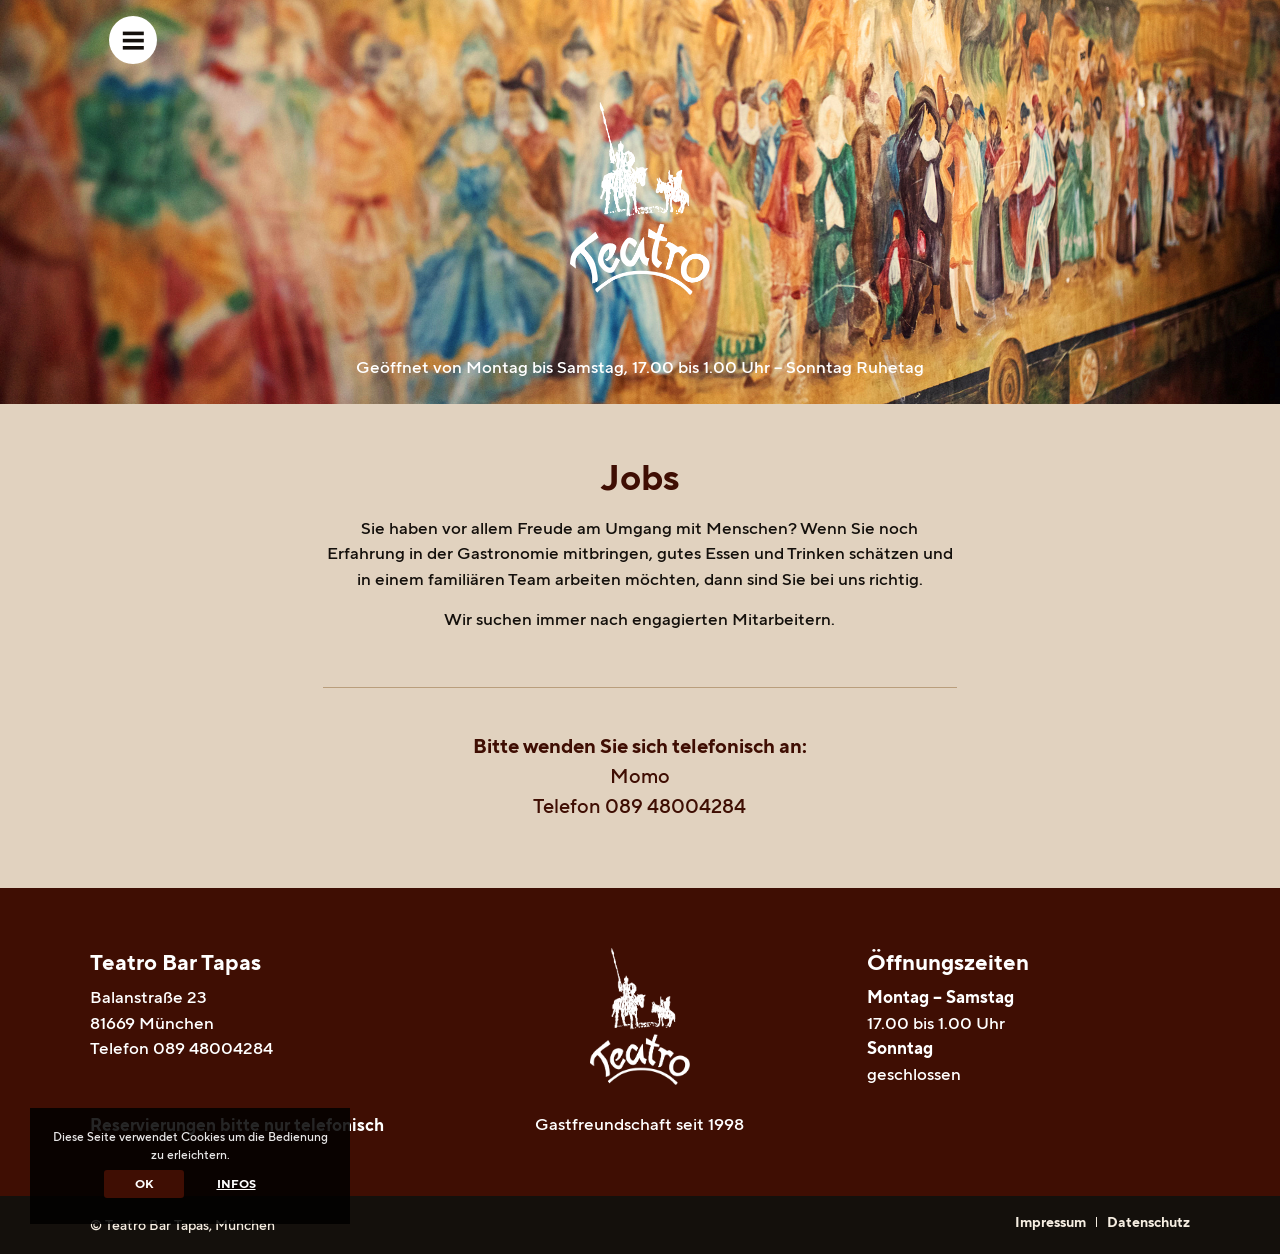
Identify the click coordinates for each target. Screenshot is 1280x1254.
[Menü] (133, 40)
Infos (236, 1183)
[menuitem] (1050, 1222)
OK (144, 1183)
